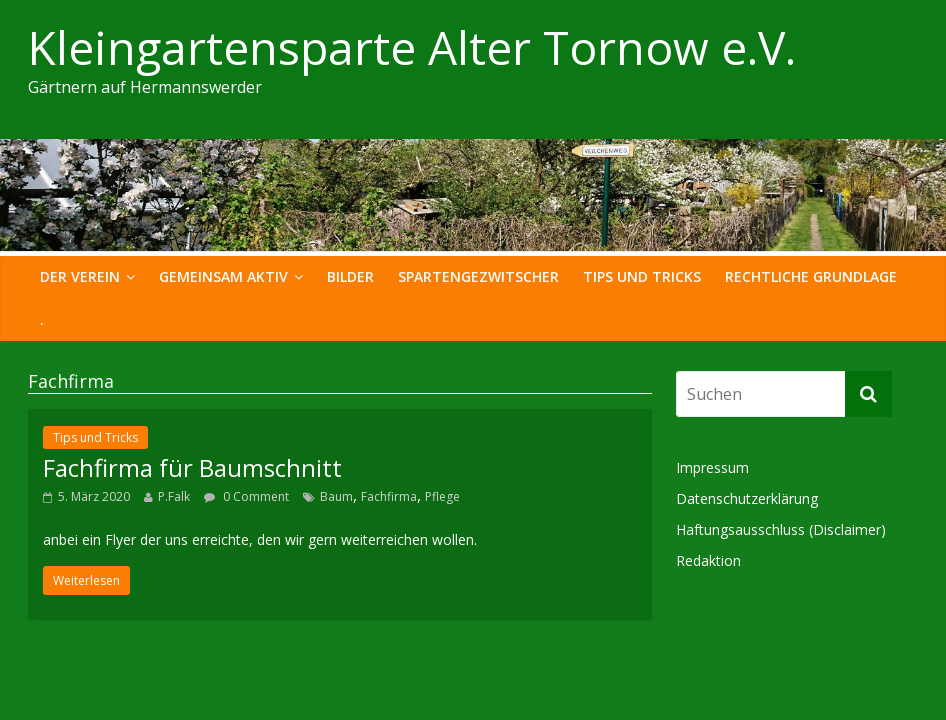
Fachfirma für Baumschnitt (192, 467)
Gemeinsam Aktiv (223, 276)
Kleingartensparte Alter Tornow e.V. (412, 47)
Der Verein (80, 276)
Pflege (442, 496)
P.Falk (174, 496)
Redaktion (708, 560)
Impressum (712, 467)
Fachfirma (389, 496)
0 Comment (246, 496)
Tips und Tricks (642, 276)
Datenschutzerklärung (747, 498)
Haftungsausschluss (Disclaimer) (781, 529)
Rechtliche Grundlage (811, 276)
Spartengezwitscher (478, 276)
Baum (336, 496)
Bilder (350, 276)
